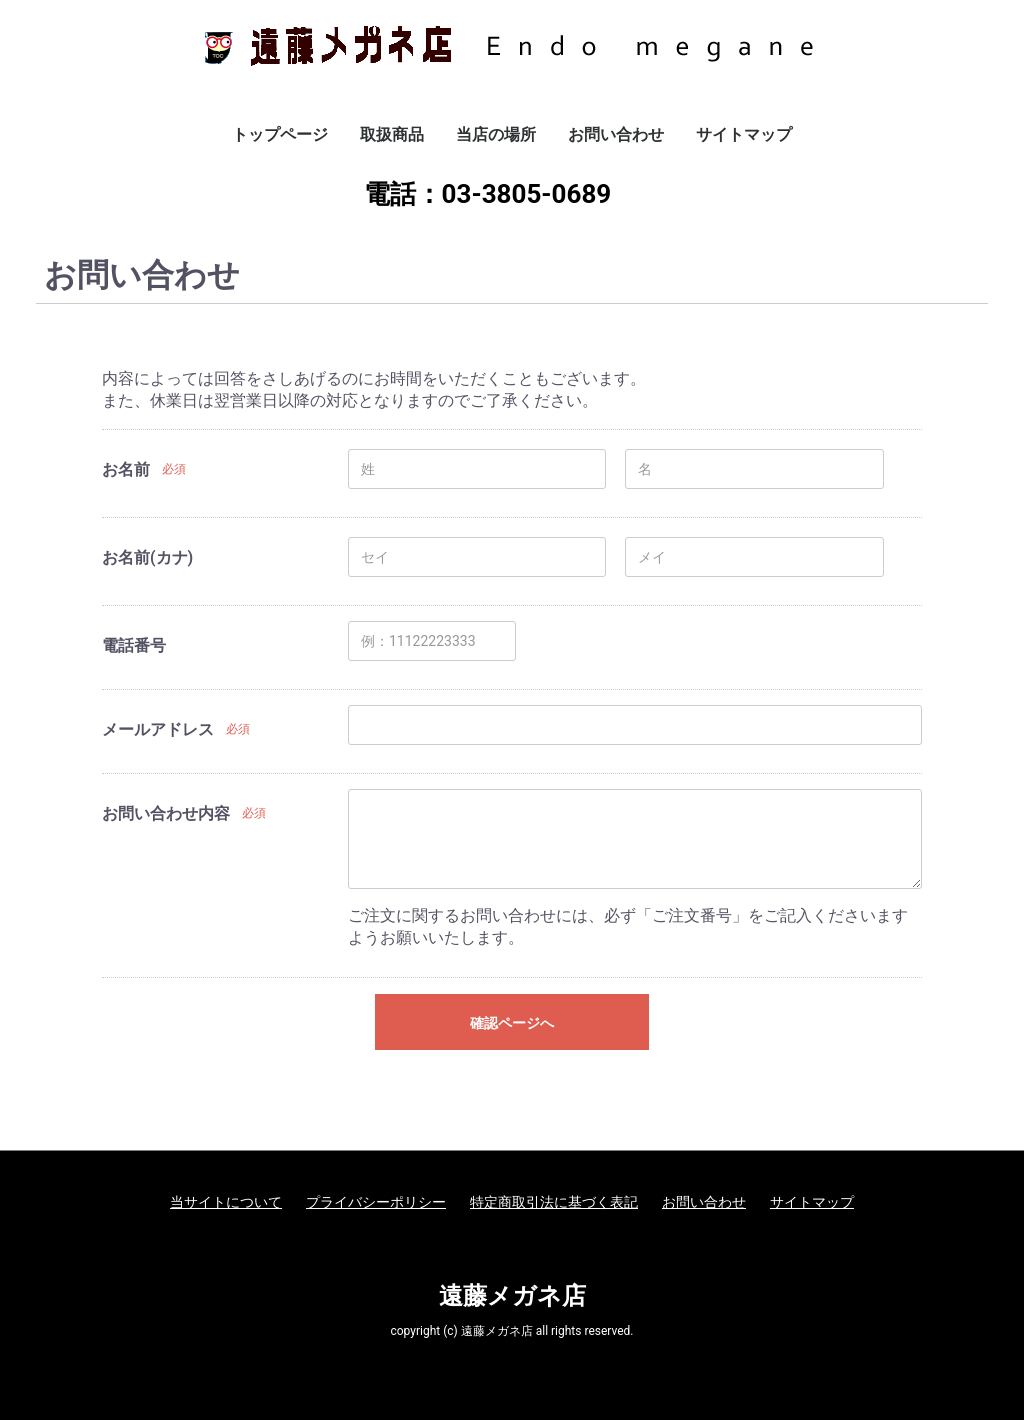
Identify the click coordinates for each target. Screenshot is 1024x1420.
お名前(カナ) (147, 557)
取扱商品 (392, 134)
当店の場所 (496, 134)
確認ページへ (512, 1023)
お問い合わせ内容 (166, 813)
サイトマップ (744, 134)
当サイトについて (226, 1202)
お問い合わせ (616, 134)
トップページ (280, 134)
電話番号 (134, 645)
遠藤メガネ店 (512, 1296)
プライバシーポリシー (376, 1202)
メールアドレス (158, 729)
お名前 (126, 469)
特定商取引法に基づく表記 (554, 1202)
